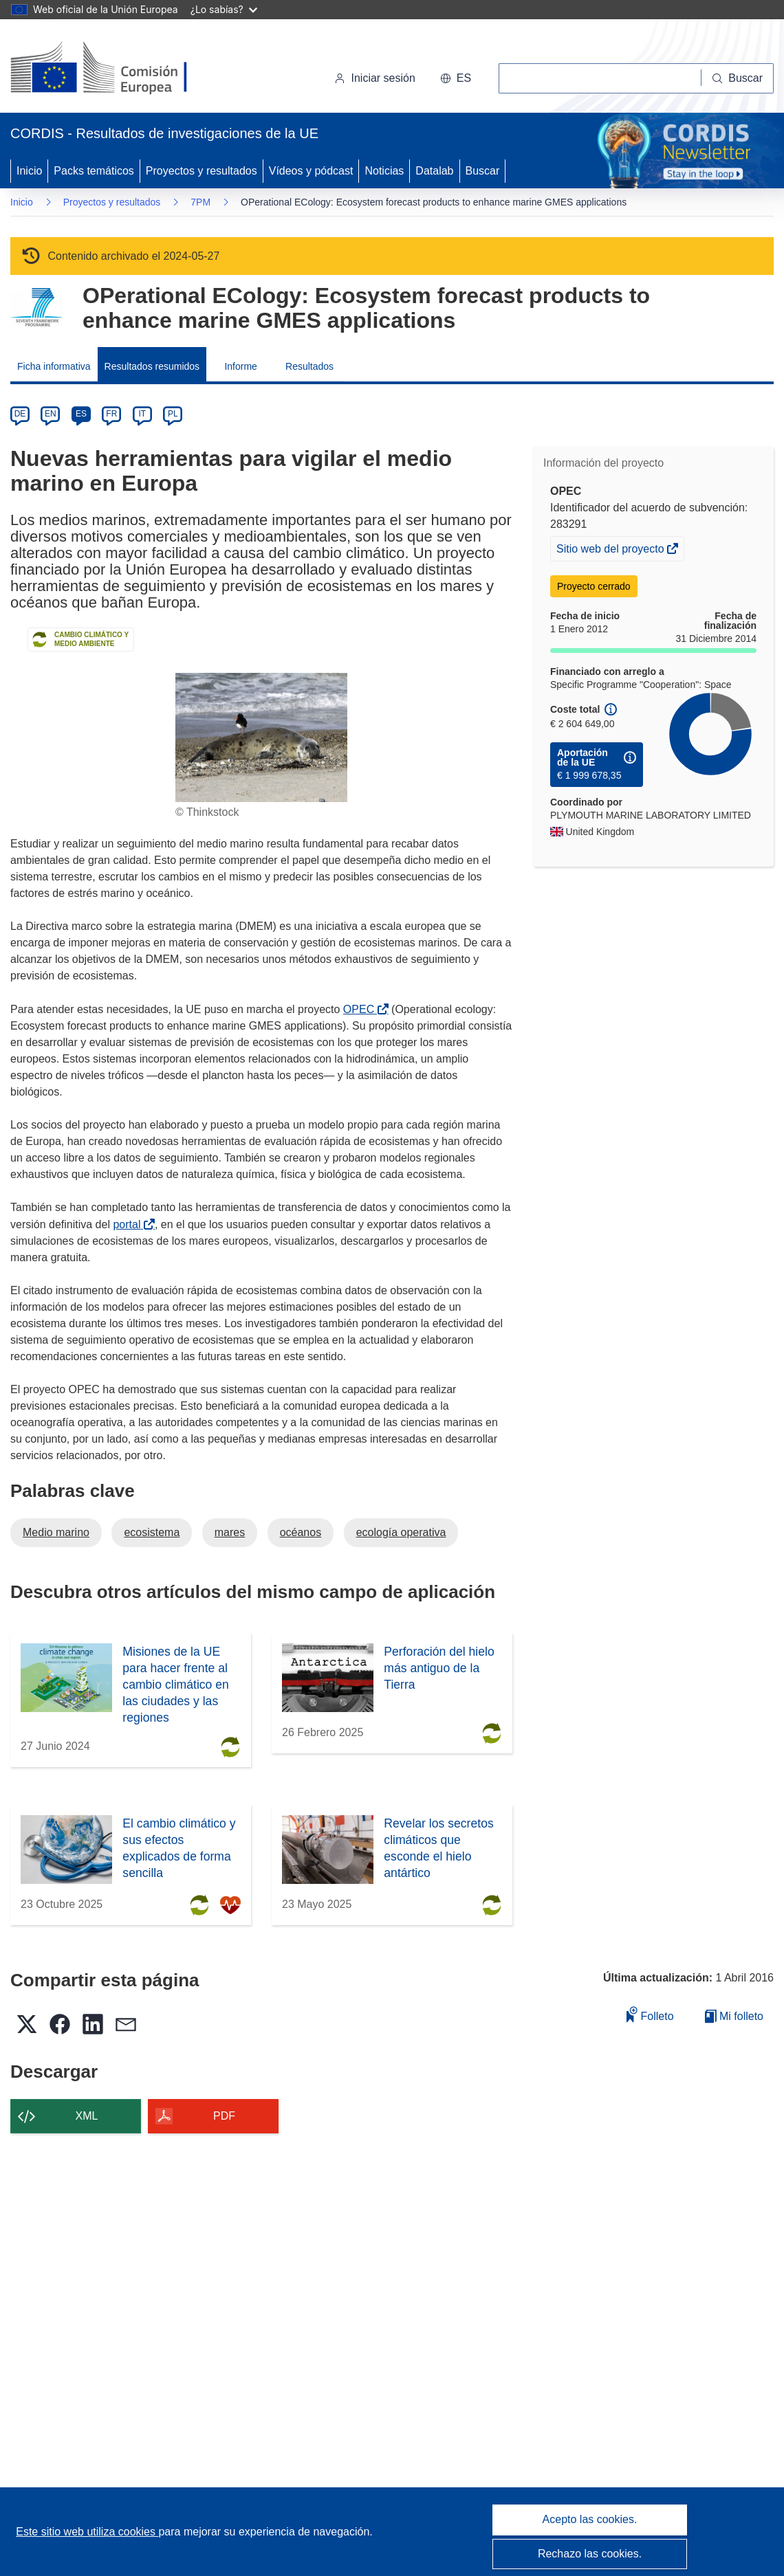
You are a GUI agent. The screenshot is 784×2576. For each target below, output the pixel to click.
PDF (224, 2116)
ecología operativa (401, 1532)
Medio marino (56, 1532)
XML (87, 2116)
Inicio (29, 171)
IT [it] (142, 414)
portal (129, 1224)
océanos (301, 1532)
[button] (455, 78)
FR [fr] (111, 414)
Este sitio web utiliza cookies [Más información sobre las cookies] (87, 2532)
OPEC (361, 1009)
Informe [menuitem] (240, 366)
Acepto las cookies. (590, 2519)
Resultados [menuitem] (309, 366)
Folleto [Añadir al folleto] (650, 2014)
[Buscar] (737, 78)
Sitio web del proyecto (611, 551)
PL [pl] (173, 414)
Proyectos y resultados (201, 171)
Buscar (483, 171)
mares (230, 1532)
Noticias (384, 171)
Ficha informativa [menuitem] (54, 366)
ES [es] (81, 414)
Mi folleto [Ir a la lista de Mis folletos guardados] (734, 2016)
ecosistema (151, 1532)
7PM (200, 202)
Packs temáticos (93, 171)
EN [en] (50, 414)
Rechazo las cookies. (590, 2554)
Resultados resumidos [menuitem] (152, 366)
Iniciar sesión (374, 78)
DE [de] (20, 414)
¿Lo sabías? (223, 9)
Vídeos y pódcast (311, 171)
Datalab (434, 171)
